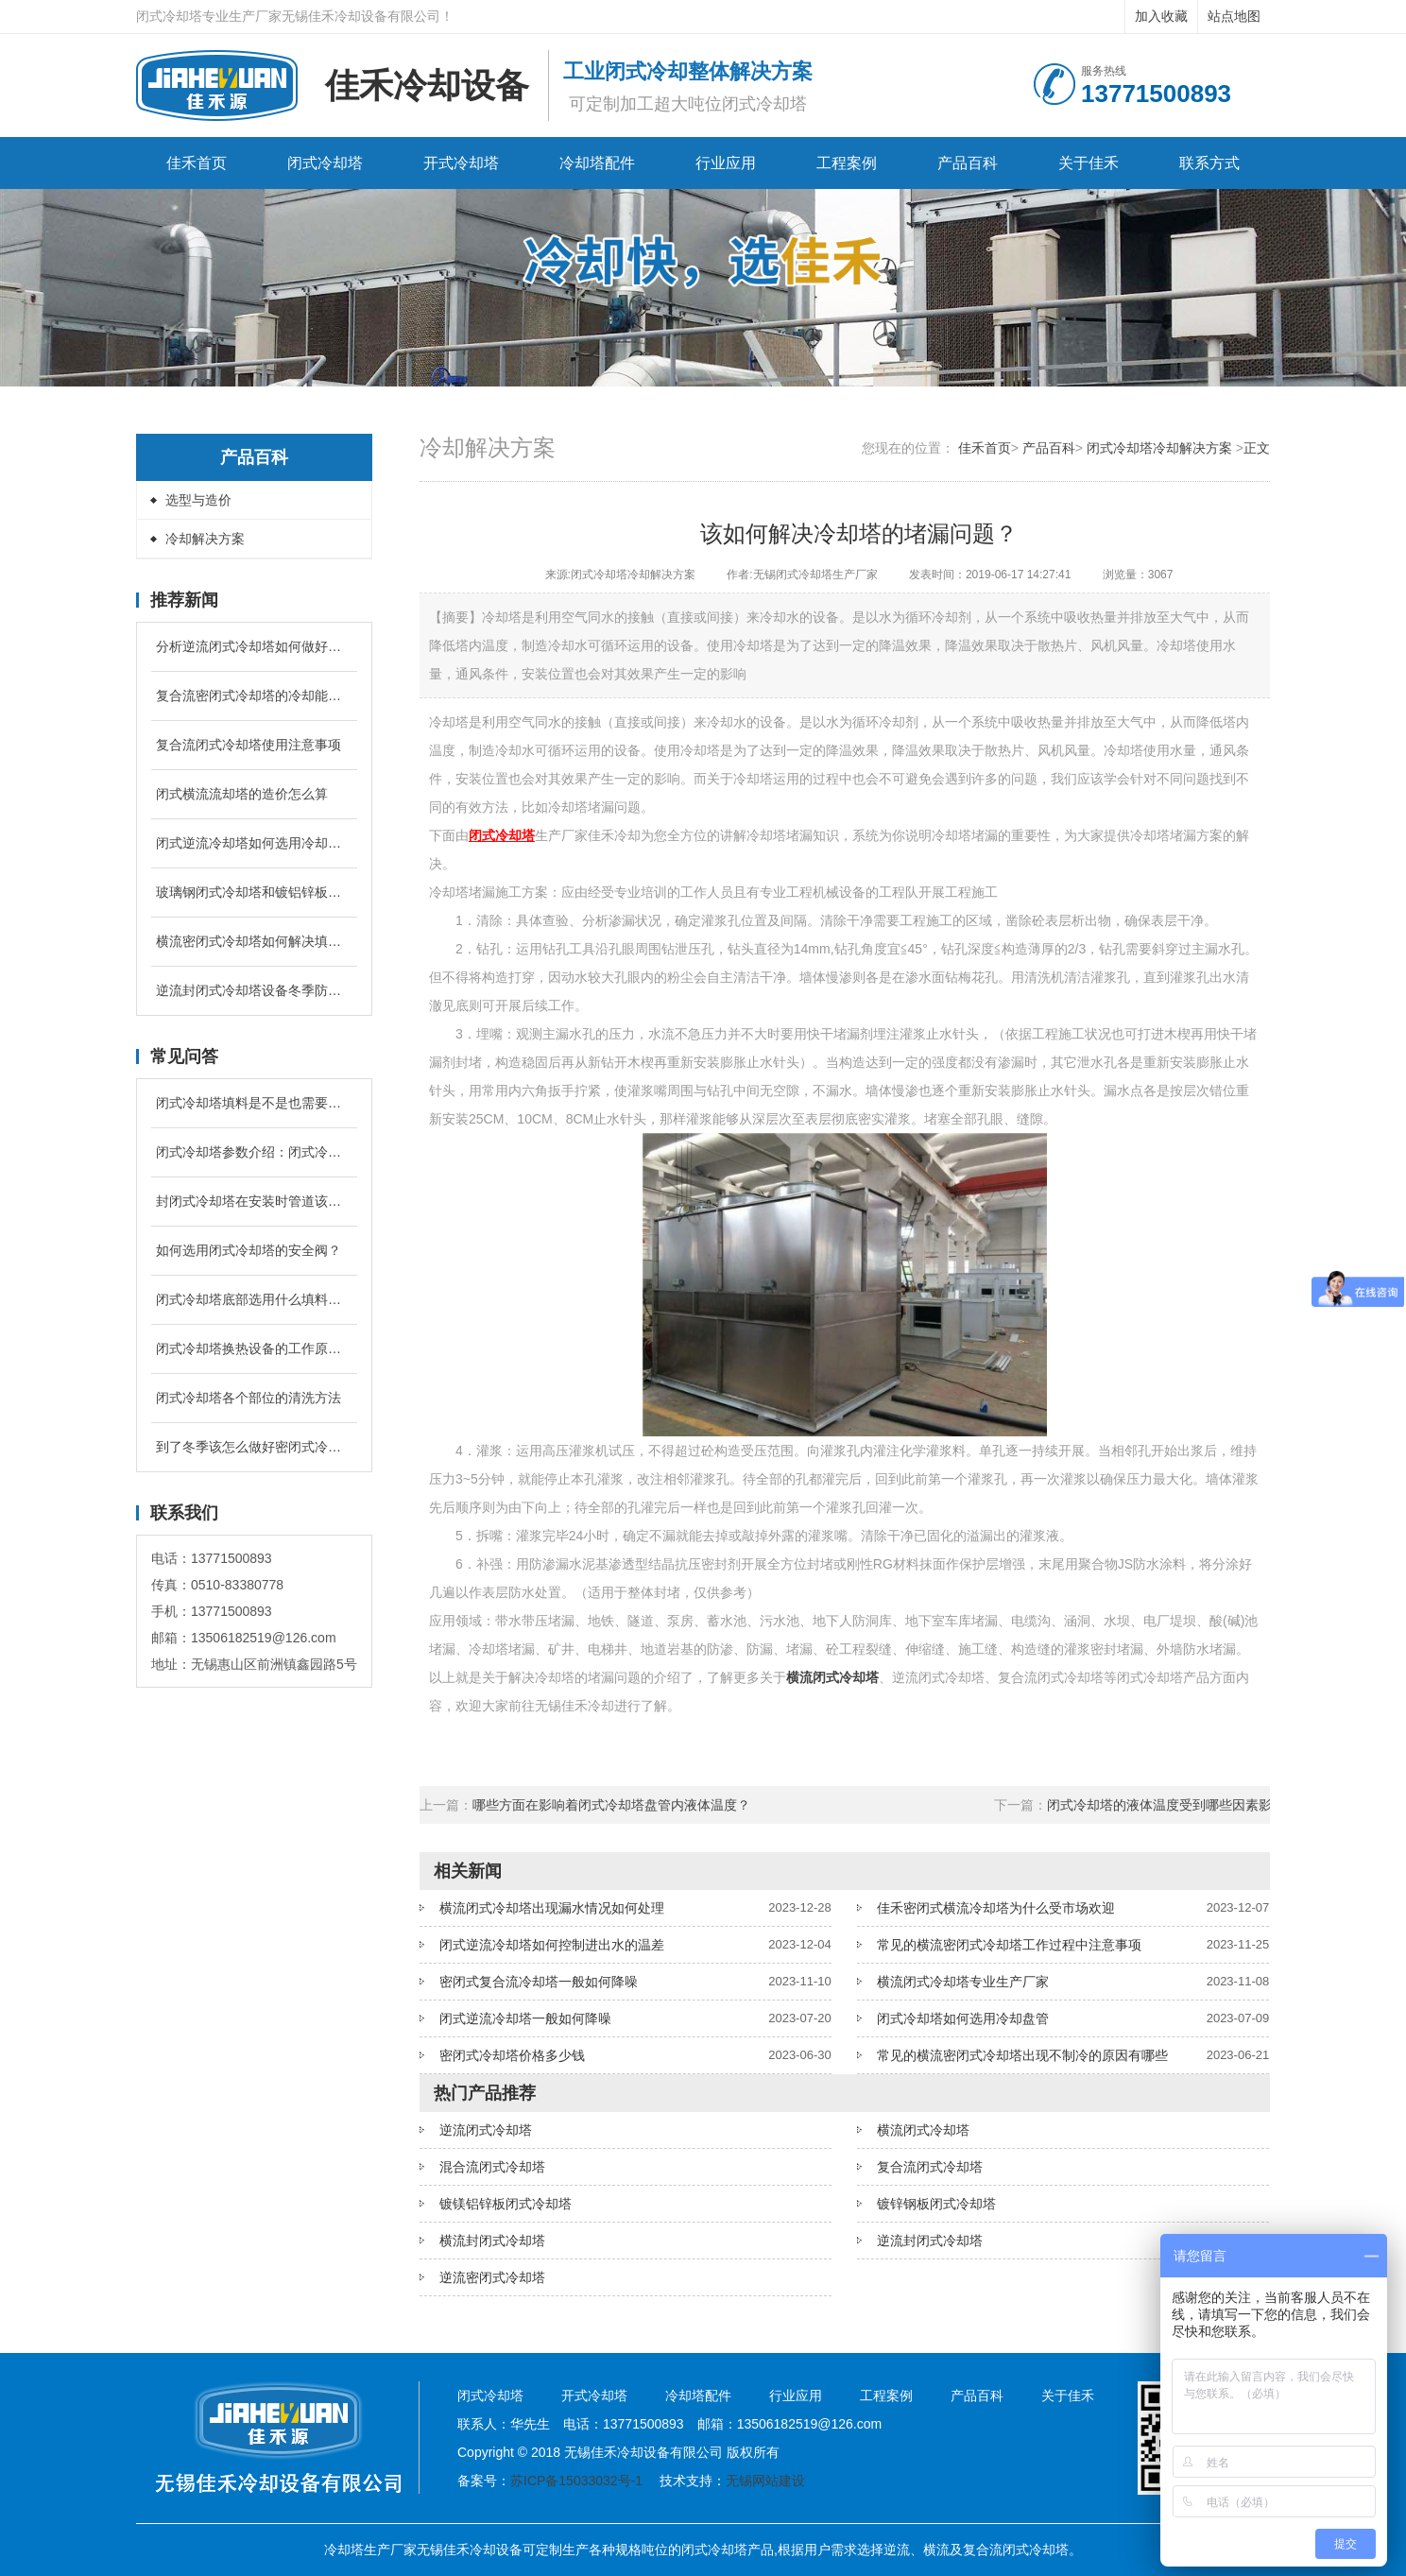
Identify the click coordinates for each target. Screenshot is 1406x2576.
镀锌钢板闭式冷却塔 (936, 2203)
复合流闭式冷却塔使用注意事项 (248, 744)
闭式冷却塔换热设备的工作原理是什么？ (254, 1348)
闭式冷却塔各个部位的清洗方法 (248, 1397)
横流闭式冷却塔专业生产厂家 (963, 1981)
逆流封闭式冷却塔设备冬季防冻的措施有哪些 (254, 990)
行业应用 (725, 163)
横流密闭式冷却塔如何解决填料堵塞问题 (254, 941)
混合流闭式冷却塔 (492, 2166)
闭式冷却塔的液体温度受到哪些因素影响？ (1172, 1804)
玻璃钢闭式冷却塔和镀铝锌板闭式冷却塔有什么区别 (254, 892)
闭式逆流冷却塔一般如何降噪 (525, 2018)
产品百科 (967, 163)
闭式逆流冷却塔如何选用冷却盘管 (254, 842)
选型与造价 (198, 499)
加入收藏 (1161, 16)
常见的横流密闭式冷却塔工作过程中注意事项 (1009, 1944)
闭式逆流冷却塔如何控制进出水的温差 (551, 1944)
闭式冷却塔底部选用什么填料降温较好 (254, 1299)
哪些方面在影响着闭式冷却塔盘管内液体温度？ (611, 1804)
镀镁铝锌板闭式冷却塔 (505, 2203)
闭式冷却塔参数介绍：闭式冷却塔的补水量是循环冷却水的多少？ (254, 1151)
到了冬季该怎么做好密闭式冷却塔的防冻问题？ (254, 1446)
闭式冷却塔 (325, 163)
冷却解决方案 (205, 538)
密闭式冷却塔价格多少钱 (512, 2055)
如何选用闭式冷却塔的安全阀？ (248, 1250)
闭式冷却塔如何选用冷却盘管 (963, 2018)
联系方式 (1209, 163)
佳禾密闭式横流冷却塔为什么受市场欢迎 (996, 1907)
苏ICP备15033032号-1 (576, 2480)
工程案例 (846, 163)
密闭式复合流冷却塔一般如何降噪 (538, 1981)
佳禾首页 (196, 163)
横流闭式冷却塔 (923, 2130)
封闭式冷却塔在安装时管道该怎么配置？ (254, 1201)
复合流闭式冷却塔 (930, 2166)
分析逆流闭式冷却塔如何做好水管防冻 (254, 646)
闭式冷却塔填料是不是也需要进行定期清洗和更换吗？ (254, 1102)
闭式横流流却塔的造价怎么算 (242, 793)
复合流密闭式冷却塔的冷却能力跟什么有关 (254, 695)
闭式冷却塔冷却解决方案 (1159, 447)
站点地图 (1234, 16)
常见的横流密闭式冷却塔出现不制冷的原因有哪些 (1022, 2055)
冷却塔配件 (597, 163)
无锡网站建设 (765, 2480)
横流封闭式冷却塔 (492, 2240)
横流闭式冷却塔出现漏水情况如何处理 (551, 1907)
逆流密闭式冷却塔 (492, 2277)
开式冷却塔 (461, 163)
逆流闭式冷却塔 (485, 2130)
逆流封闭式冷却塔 (930, 2240)
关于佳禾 (1088, 163)
